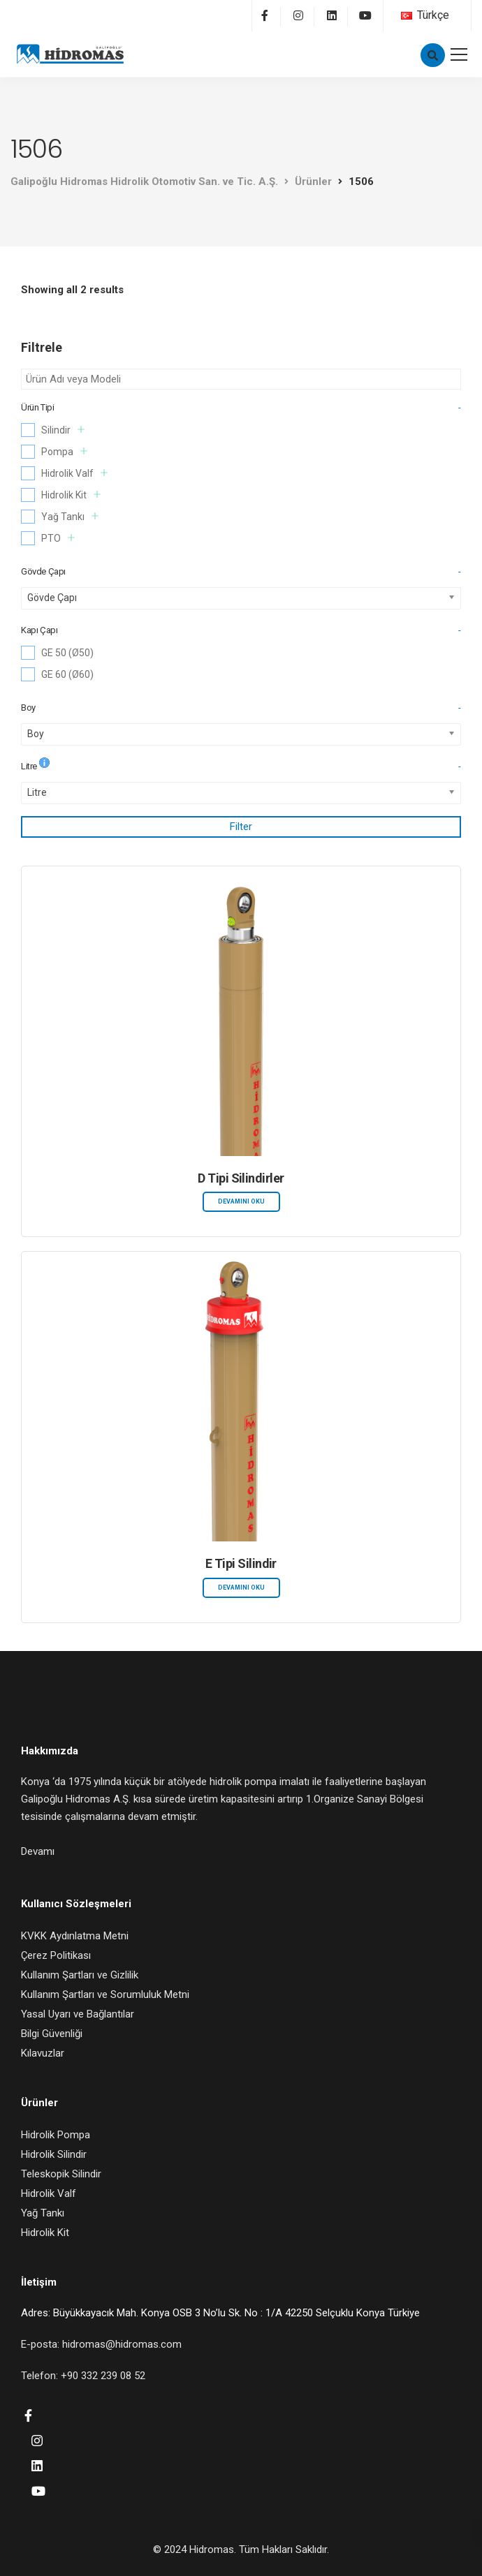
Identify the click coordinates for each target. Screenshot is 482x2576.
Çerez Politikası (56, 1955)
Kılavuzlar (42, 2053)
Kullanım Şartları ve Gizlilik (79, 1975)
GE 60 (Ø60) (67, 674)
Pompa (64, 451)
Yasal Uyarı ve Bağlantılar (77, 2014)
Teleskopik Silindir (61, 2174)
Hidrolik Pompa (55, 2135)
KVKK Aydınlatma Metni (75, 1936)
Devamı (37, 1851)
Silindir (63, 430)
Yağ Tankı (69, 516)
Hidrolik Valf (74, 473)
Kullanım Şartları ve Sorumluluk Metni (105, 1994)
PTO (58, 538)
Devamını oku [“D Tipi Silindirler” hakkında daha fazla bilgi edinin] (241, 1201)
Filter (241, 826)
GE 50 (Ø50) (67, 652)
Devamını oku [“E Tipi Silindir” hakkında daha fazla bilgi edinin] (241, 1587)
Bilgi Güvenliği (51, 2033)
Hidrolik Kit (71, 495)
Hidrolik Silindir (54, 2154)
